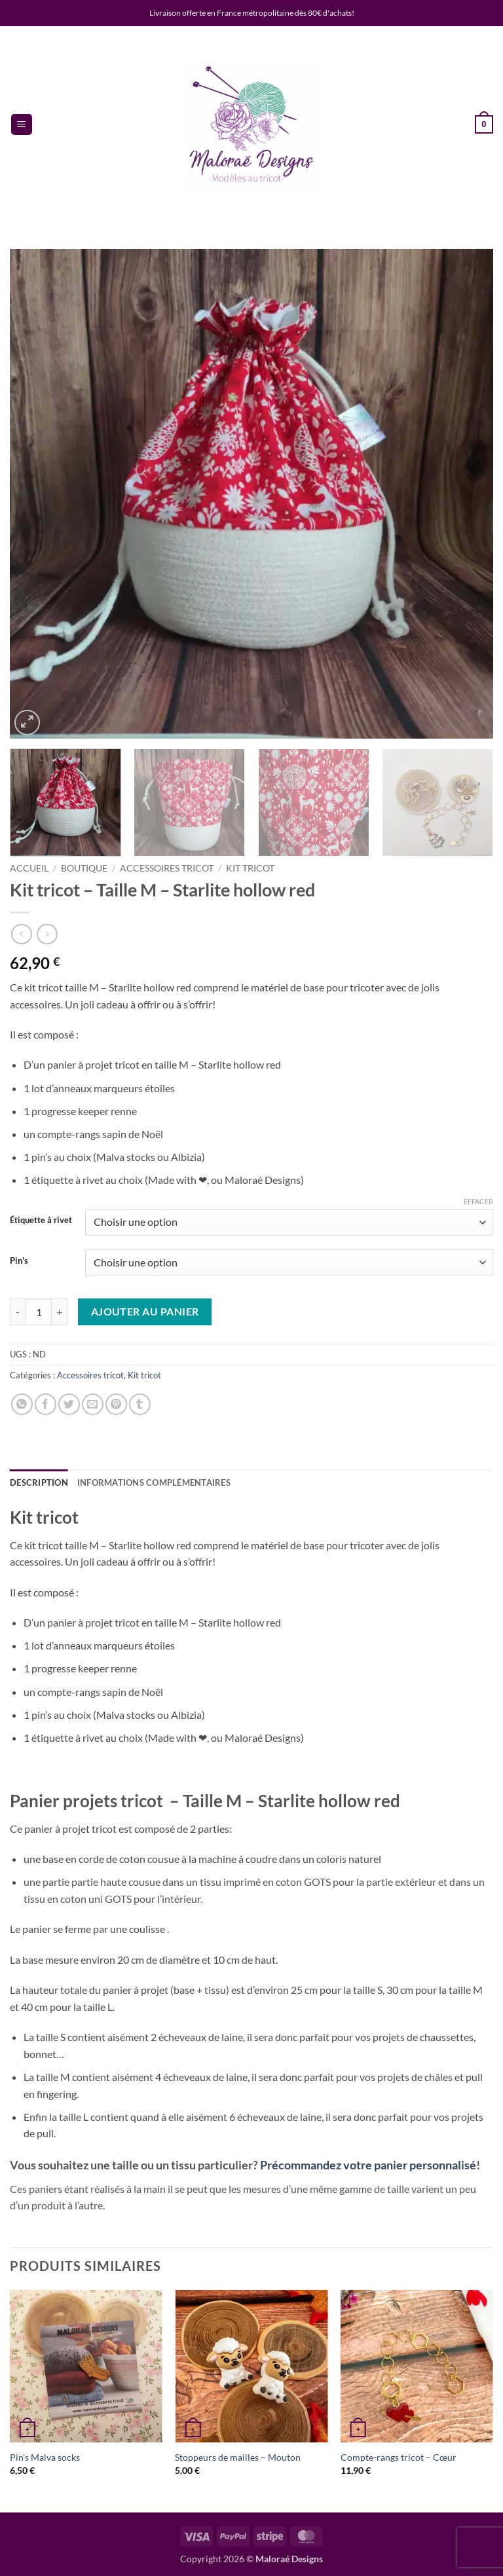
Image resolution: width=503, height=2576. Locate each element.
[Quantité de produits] (39, 1311)
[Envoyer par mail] (92, 1404)
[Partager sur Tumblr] (140, 1404)
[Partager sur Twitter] (69, 1404)
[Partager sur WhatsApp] (22, 1404)
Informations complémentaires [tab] (154, 1482)
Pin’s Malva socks (45, 2457)
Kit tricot (250, 868)
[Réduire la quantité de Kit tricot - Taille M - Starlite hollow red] (18, 1311)
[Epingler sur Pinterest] (116, 1404)
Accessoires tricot (167, 868)
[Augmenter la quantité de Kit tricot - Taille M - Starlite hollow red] (59, 1311)
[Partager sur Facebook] (45, 1404)
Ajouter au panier (145, 1311)
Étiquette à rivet (41, 1220)
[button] (21, 125)
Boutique (84, 868)
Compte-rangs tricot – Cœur (398, 2457)
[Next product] (21, 934)
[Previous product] (47, 934)
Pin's (19, 1261)
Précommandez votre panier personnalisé (368, 2165)
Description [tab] (39, 1482)
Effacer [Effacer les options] (478, 1201)
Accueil (29, 868)
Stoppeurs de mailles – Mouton (238, 2457)
